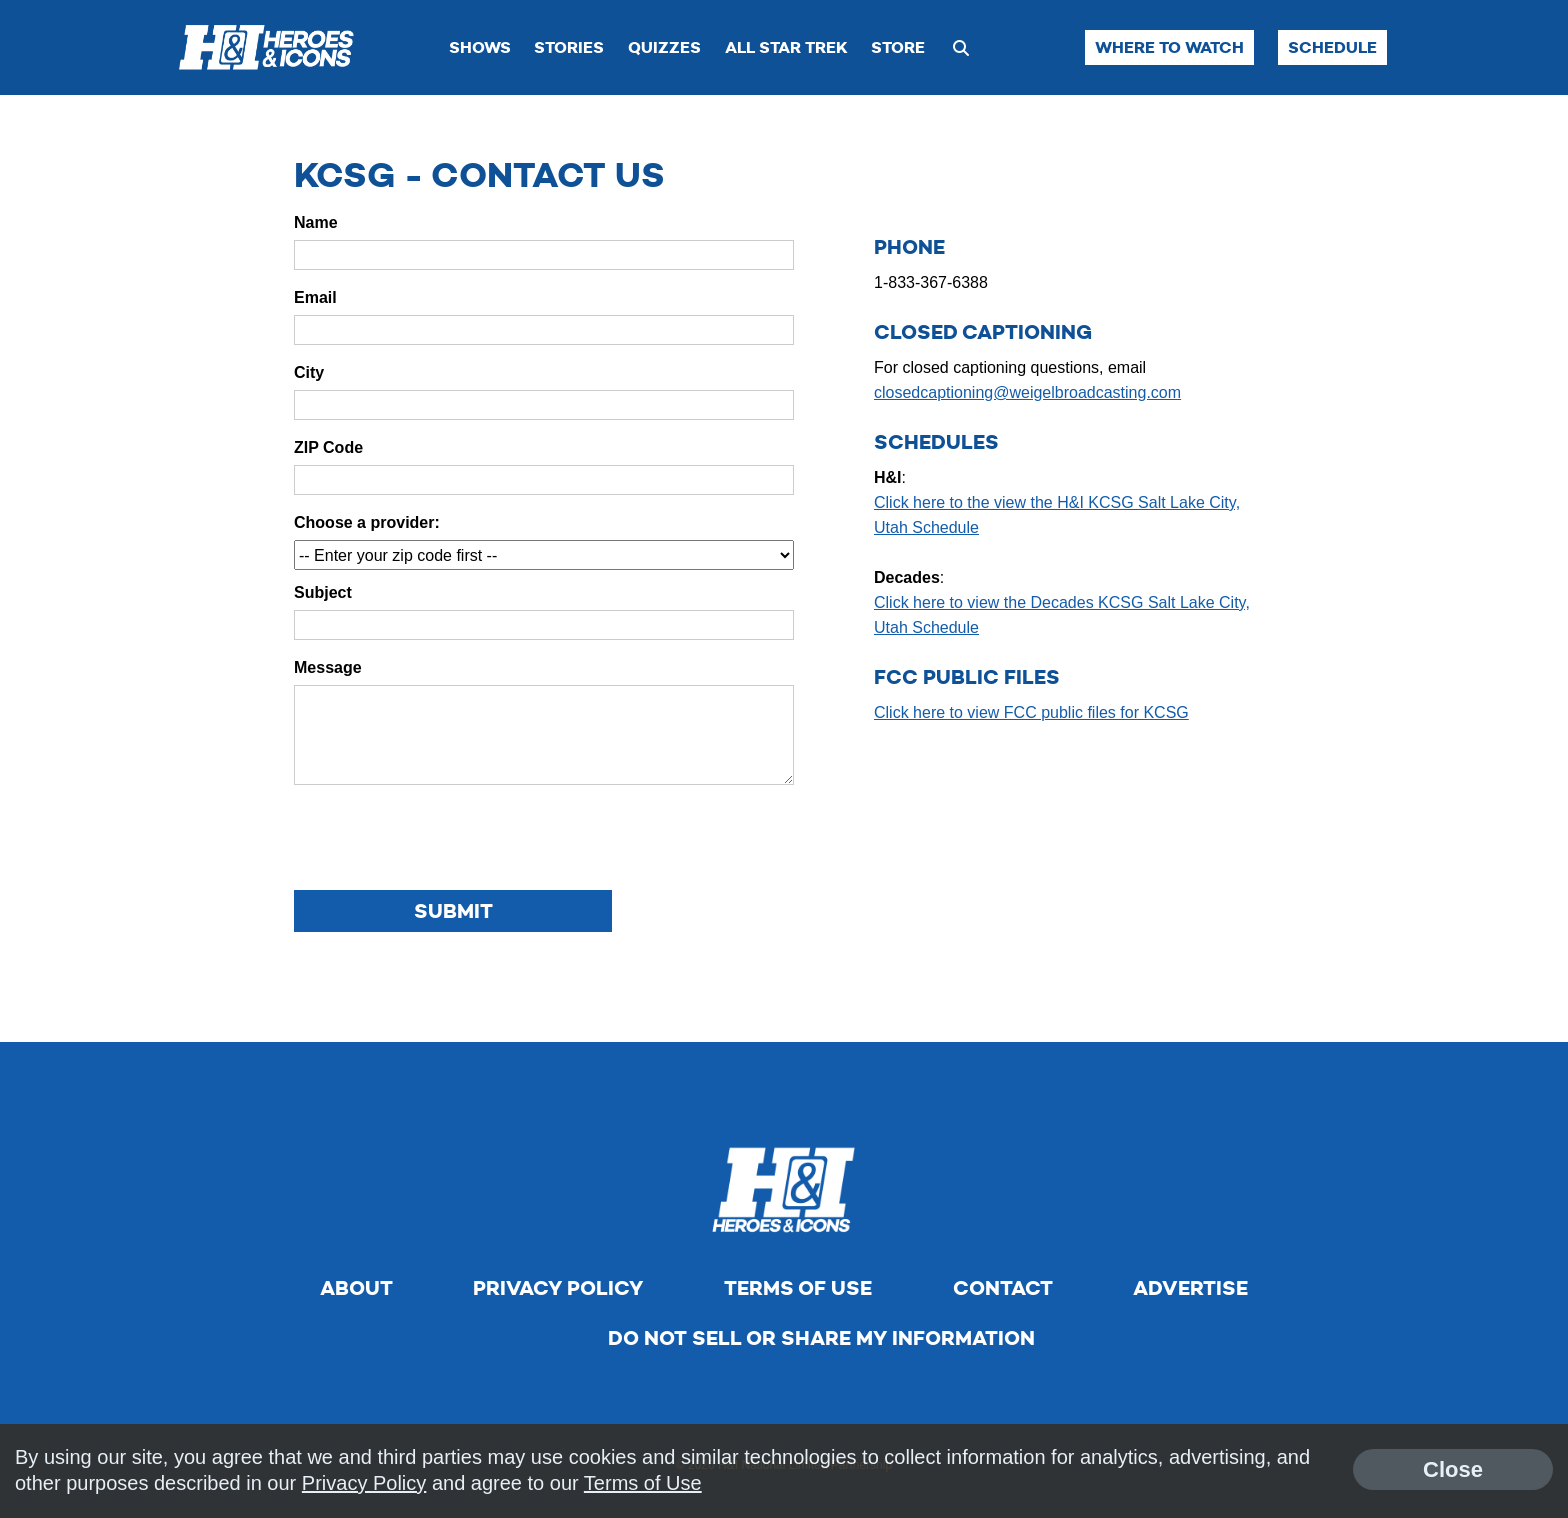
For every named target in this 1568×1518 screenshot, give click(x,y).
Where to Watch (1169, 47)
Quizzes (664, 47)
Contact (1003, 1288)
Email (315, 297)
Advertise (1190, 1288)
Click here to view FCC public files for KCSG (1031, 712)
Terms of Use (798, 1288)
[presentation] (446, 839)
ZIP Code (328, 447)
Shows (480, 47)
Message (328, 667)
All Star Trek (786, 47)
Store (898, 47)
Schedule (1332, 47)
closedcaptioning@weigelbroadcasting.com (1027, 392)
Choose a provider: (367, 522)
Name (316, 222)
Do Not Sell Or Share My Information (821, 1338)
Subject (323, 592)
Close (1453, 1469)
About (356, 1288)
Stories (569, 47)
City (309, 372)
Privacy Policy (558, 1288)
